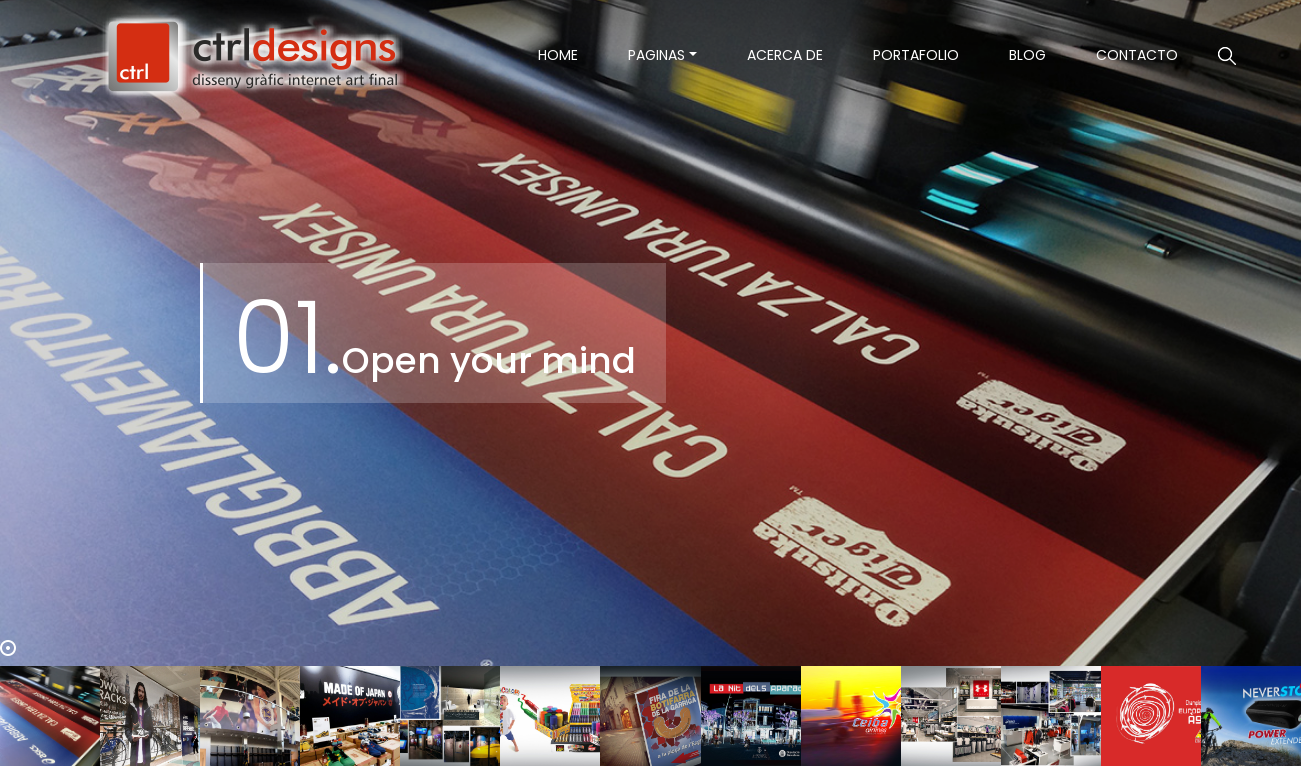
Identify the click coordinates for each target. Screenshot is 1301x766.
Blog (1027, 55)
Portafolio (916, 55)
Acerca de (785, 55)
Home (570, 55)
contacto (1137, 55)
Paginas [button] (656, 55)
